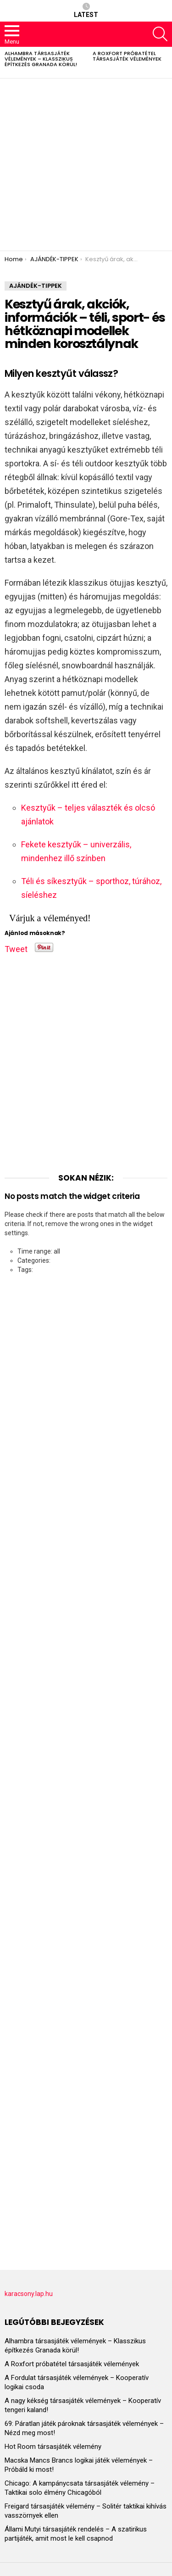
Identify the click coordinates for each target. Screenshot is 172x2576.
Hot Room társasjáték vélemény (53, 2446)
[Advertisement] (86, 164)
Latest (86, 10)
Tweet (16, 947)
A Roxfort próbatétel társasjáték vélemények (127, 56)
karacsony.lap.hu (29, 2293)
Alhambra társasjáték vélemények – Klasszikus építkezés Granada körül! (41, 59)
